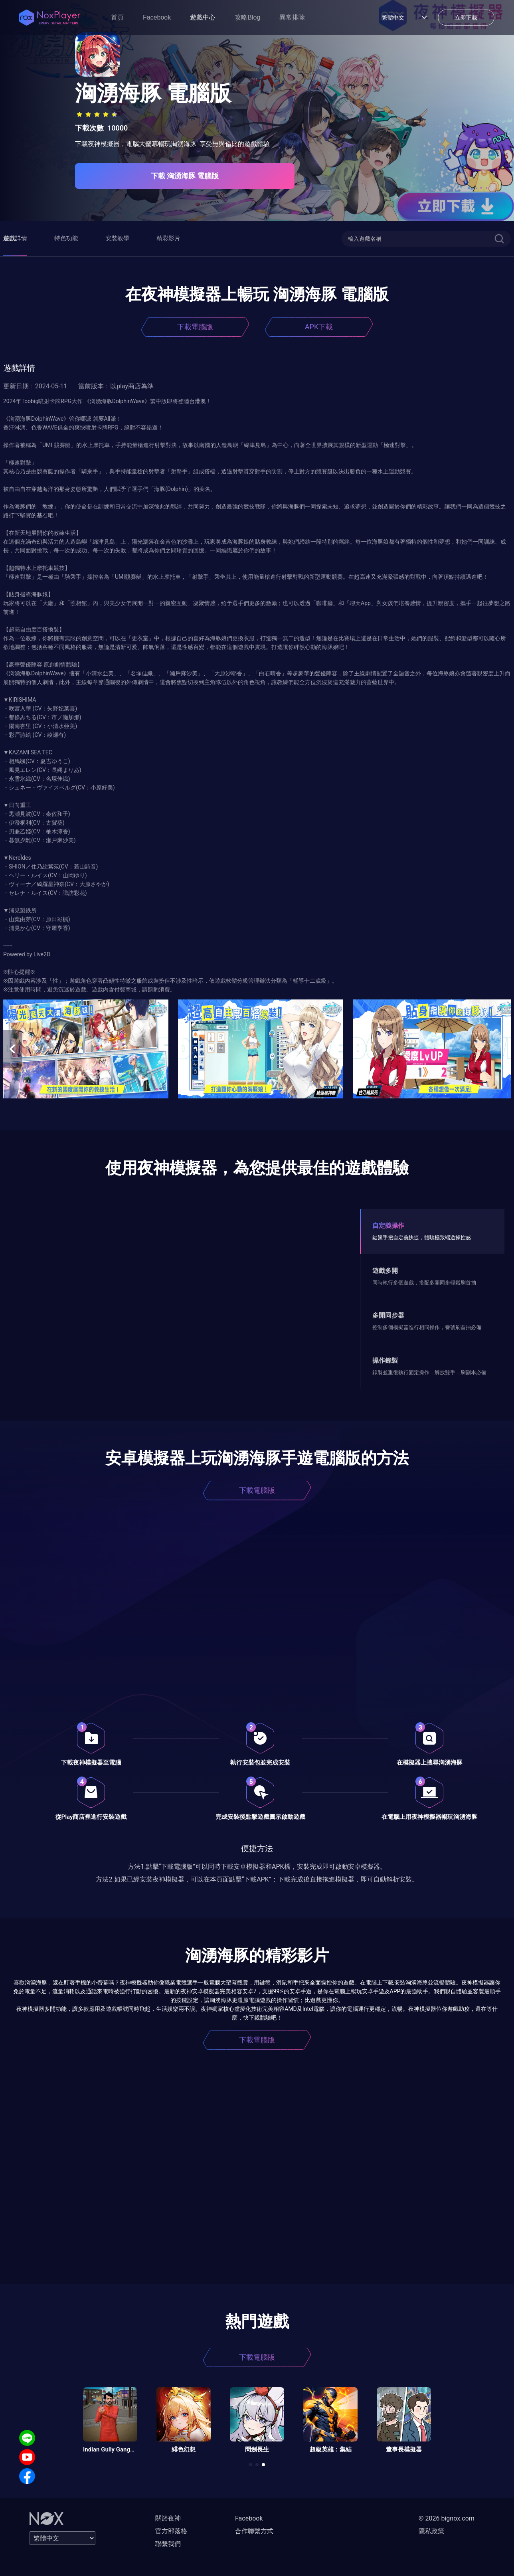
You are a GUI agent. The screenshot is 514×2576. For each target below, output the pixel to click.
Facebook (157, 17)
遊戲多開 (385, 1270)
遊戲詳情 (15, 238)
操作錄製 (385, 1360)
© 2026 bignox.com (446, 2518)
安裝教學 (117, 238)
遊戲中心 (202, 17)
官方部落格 (171, 2531)
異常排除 (292, 17)
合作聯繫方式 (254, 2531)
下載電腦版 (195, 326)
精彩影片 (168, 238)
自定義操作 (388, 1225)
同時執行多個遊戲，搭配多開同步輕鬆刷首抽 (424, 1283)
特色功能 (66, 238)
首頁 (117, 17)
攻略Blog (247, 17)
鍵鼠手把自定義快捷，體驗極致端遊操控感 (421, 1238)
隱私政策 (431, 2531)
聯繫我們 (168, 2544)
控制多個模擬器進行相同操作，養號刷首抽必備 (426, 1327)
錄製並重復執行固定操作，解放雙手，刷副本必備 (429, 1372)
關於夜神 (168, 2518)
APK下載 (319, 326)
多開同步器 (388, 1315)
